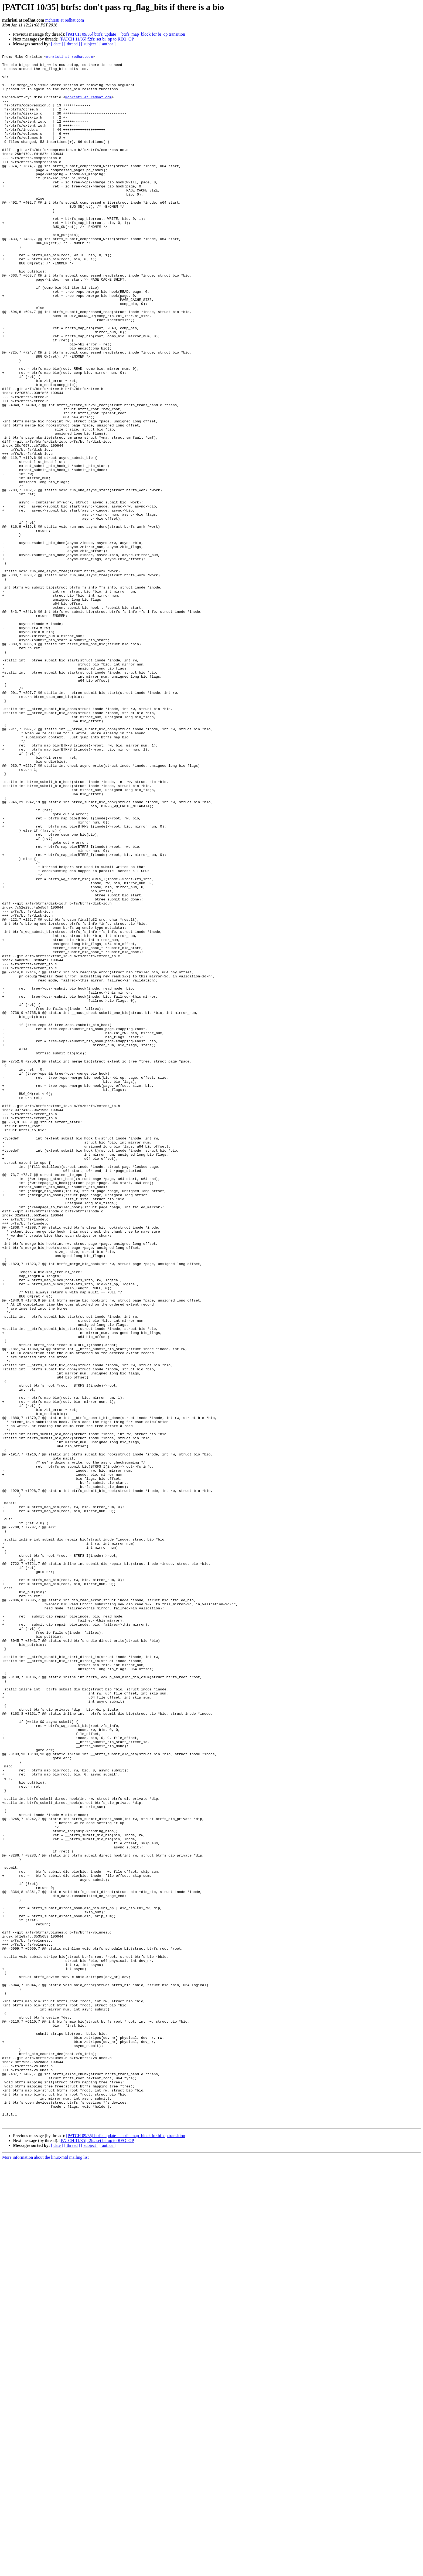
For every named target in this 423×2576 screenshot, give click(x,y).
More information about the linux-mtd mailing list (45, 2571)
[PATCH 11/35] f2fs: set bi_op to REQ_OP (96, 39)
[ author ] (108, 44)
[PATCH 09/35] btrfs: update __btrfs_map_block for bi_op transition (125, 34)
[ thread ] (72, 44)
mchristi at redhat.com (64, 20)
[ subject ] (89, 44)
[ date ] (57, 44)
